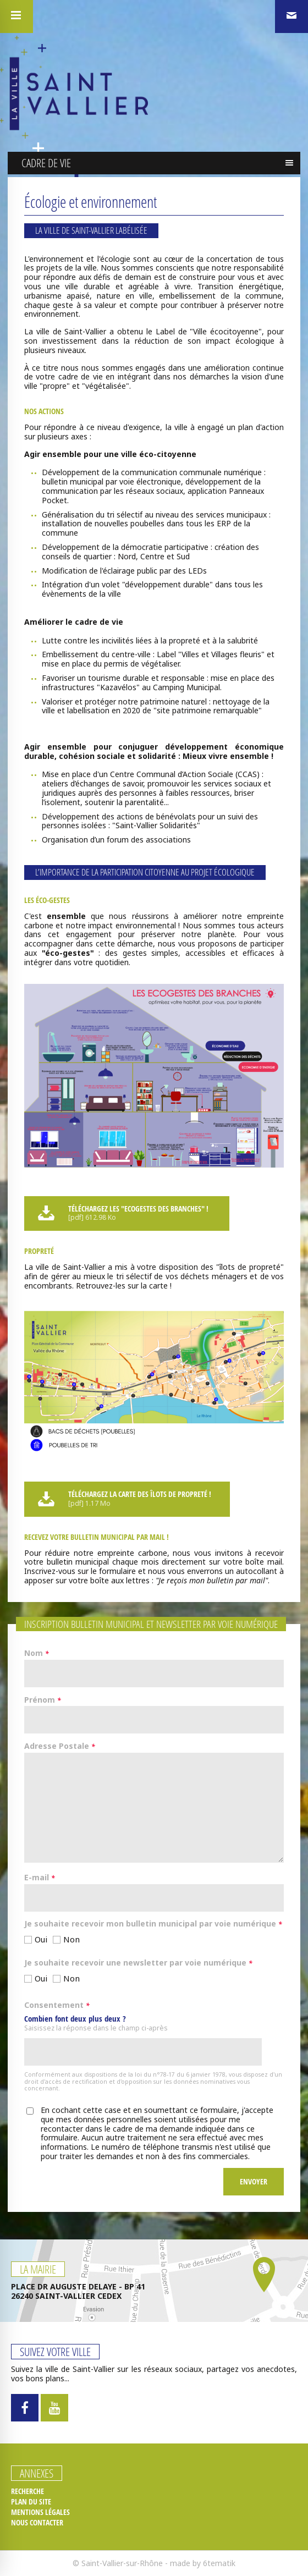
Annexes (36, 2473)
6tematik (219, 2563)
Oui (41, 1939)
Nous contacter (37, 2523)
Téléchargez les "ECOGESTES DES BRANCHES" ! (125, 1213)
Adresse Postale (59, 1747)
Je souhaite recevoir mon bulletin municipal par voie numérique (153, 1924)
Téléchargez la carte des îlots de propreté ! (125, 1499)
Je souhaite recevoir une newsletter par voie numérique (138, 1963)
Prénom (42, 1700)
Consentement (57, 2006)
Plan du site (31, 2502)
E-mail (39, 1878)
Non (71, 1939)
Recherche (27, 2491)
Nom (36, 1654)
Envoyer (253, 2181)
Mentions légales (40, 2512)
